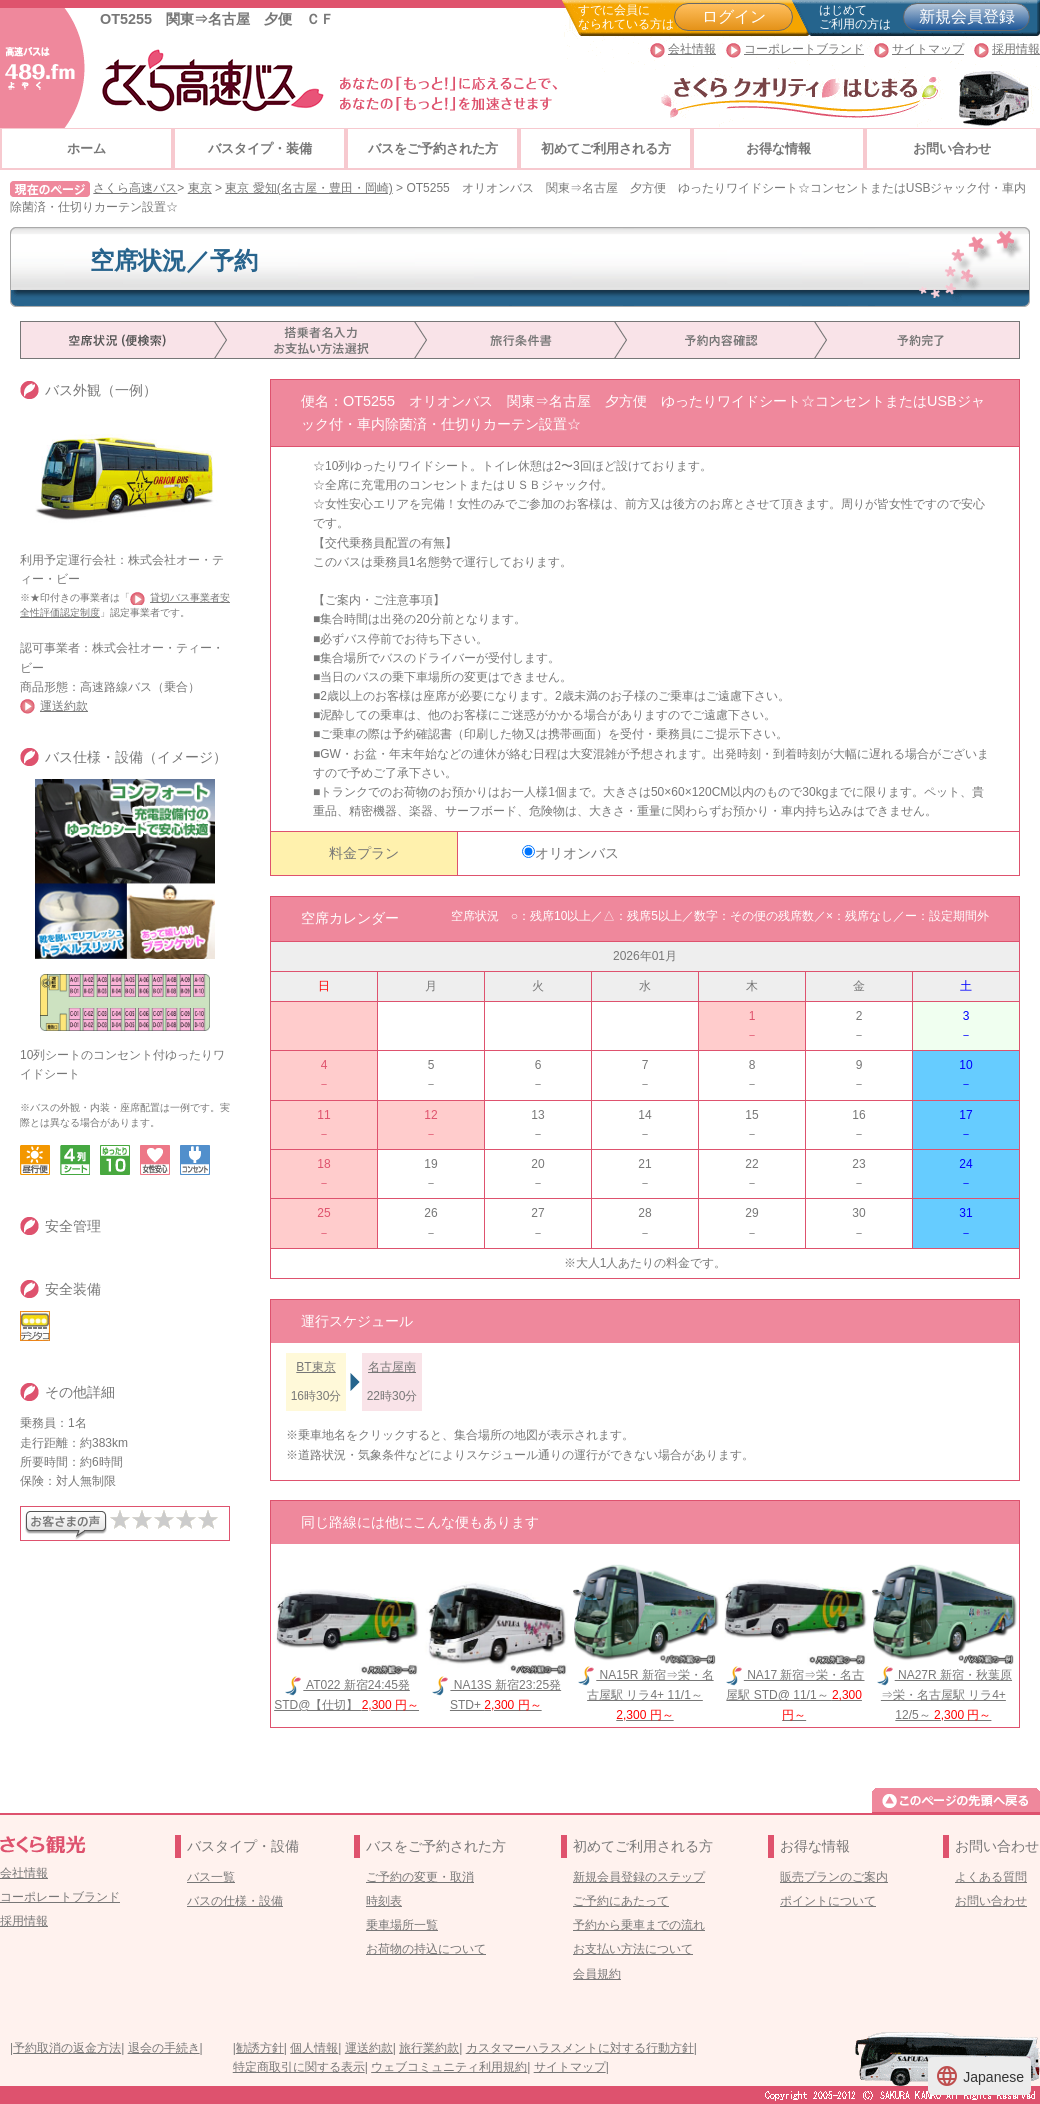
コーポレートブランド (804, 49)
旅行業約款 (429, 2048)
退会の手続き (164, 2048)
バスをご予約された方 (433, 148)
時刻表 (384, 1901)
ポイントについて (828, 1901)
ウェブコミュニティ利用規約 (449, 2067)
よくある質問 (991, 1877)
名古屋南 (392, 1367)
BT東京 (315, 1367)
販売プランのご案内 (834, 1877)
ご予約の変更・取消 (420, 1877)
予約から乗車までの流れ (639, 1925)
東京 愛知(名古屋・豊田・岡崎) (308, 188)
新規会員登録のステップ (639, 1877)
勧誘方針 (260, 2048)
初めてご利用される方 (606, 148)
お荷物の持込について (426, 1949)
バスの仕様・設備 (235, 1901)
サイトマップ (928, 49)
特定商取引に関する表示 (299, 2067)
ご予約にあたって (621, 1901)
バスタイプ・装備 (260, 148)
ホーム (86, 148)
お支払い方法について (633, 1949)
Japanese (979, 2076)
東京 (200, 188)
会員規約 (597, 1974)
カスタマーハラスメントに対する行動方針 (580, 2048)
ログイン (734, 16)
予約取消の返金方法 (67, 2048)
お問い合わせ (952, 148)
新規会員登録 (967, 16)
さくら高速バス (135, 188)
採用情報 (1016, 49)
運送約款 (64, 706)
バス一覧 (211, 1877)
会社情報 (692, 49)
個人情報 (314, 2048)
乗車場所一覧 (402, 1925)
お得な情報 (778, 148)
